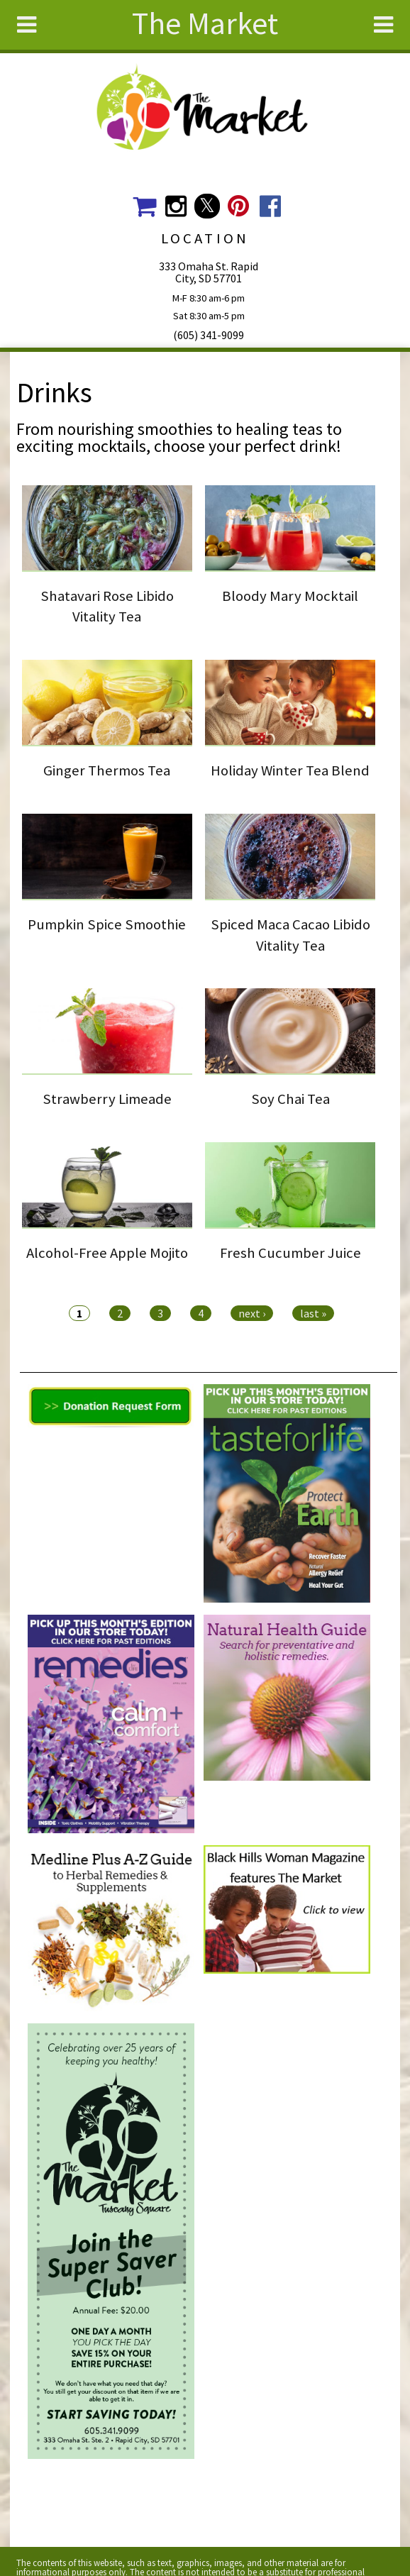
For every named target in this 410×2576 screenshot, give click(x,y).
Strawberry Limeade (107, 1099)
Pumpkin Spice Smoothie (107, 924)
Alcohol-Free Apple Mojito (107, 1253)
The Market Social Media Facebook (269, 206)
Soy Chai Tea (290, 1099)
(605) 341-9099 (208, 335)
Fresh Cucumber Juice (290, 1253)
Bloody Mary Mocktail (290, 596)
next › (251, 1313)
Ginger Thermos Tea (106, 770)
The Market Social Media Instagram (175, 206)
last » (313, 1313)
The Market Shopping (144, 206)
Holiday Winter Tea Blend (290, 770)
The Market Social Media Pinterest (238, 206)
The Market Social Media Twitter (206, 206)
